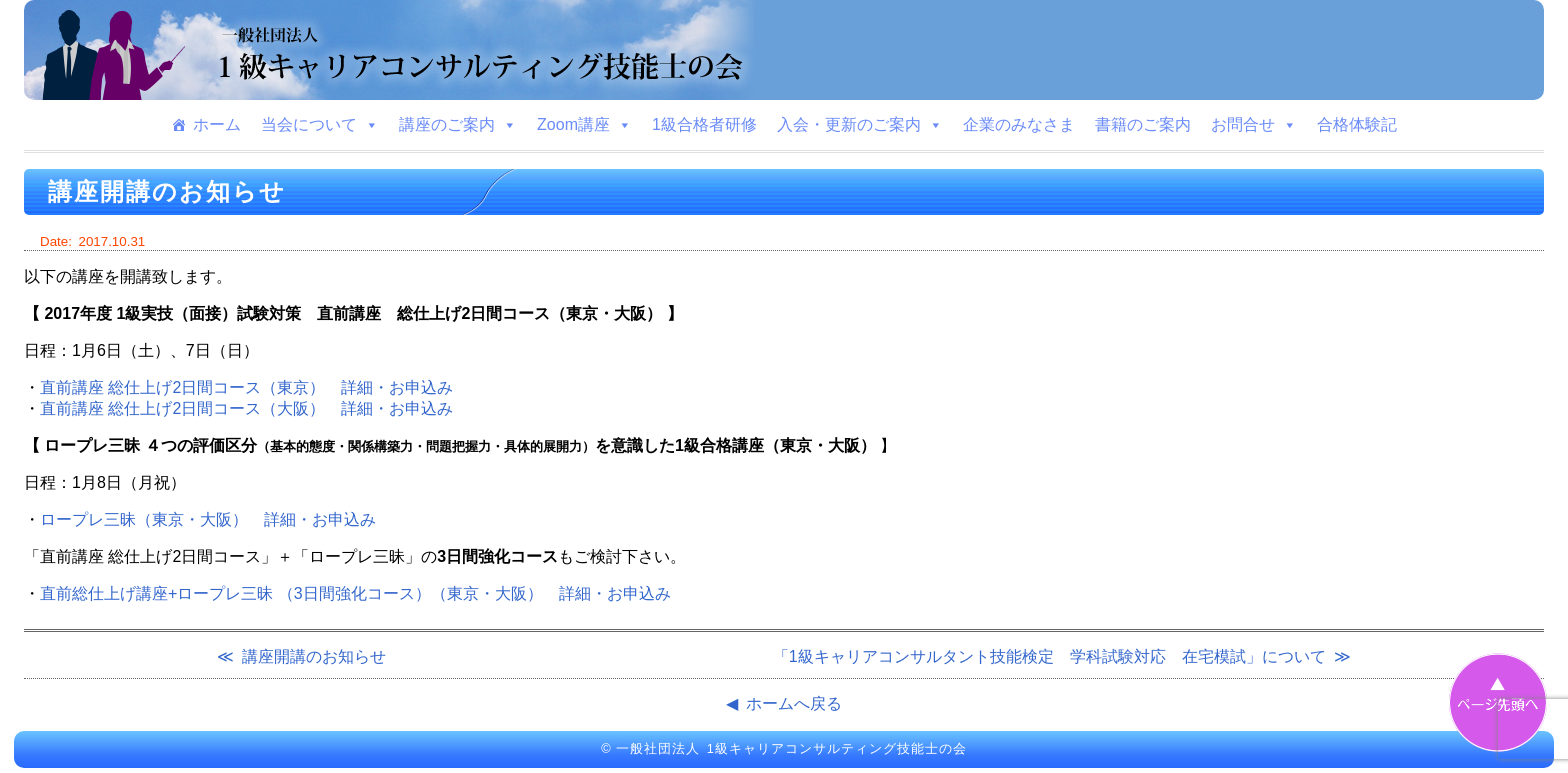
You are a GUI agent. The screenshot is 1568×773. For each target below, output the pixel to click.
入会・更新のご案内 (860, 125)
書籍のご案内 (1143, 124)
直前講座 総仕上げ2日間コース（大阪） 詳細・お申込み (246, 408)
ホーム (217, 124)
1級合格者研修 (704, 124)
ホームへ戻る (794, 703)
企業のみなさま (1019, 124)
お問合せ (1254, 125)
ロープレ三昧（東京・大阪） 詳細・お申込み (208, 519)
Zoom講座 (584, 125)
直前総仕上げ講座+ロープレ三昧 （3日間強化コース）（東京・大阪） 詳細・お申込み (355, 593)
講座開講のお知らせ (314, 656)
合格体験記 (1357, 124)
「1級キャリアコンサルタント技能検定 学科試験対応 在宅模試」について (1049, 656)
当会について (320, 125)
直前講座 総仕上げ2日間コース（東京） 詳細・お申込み (246, 387)
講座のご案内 (458, 125)
